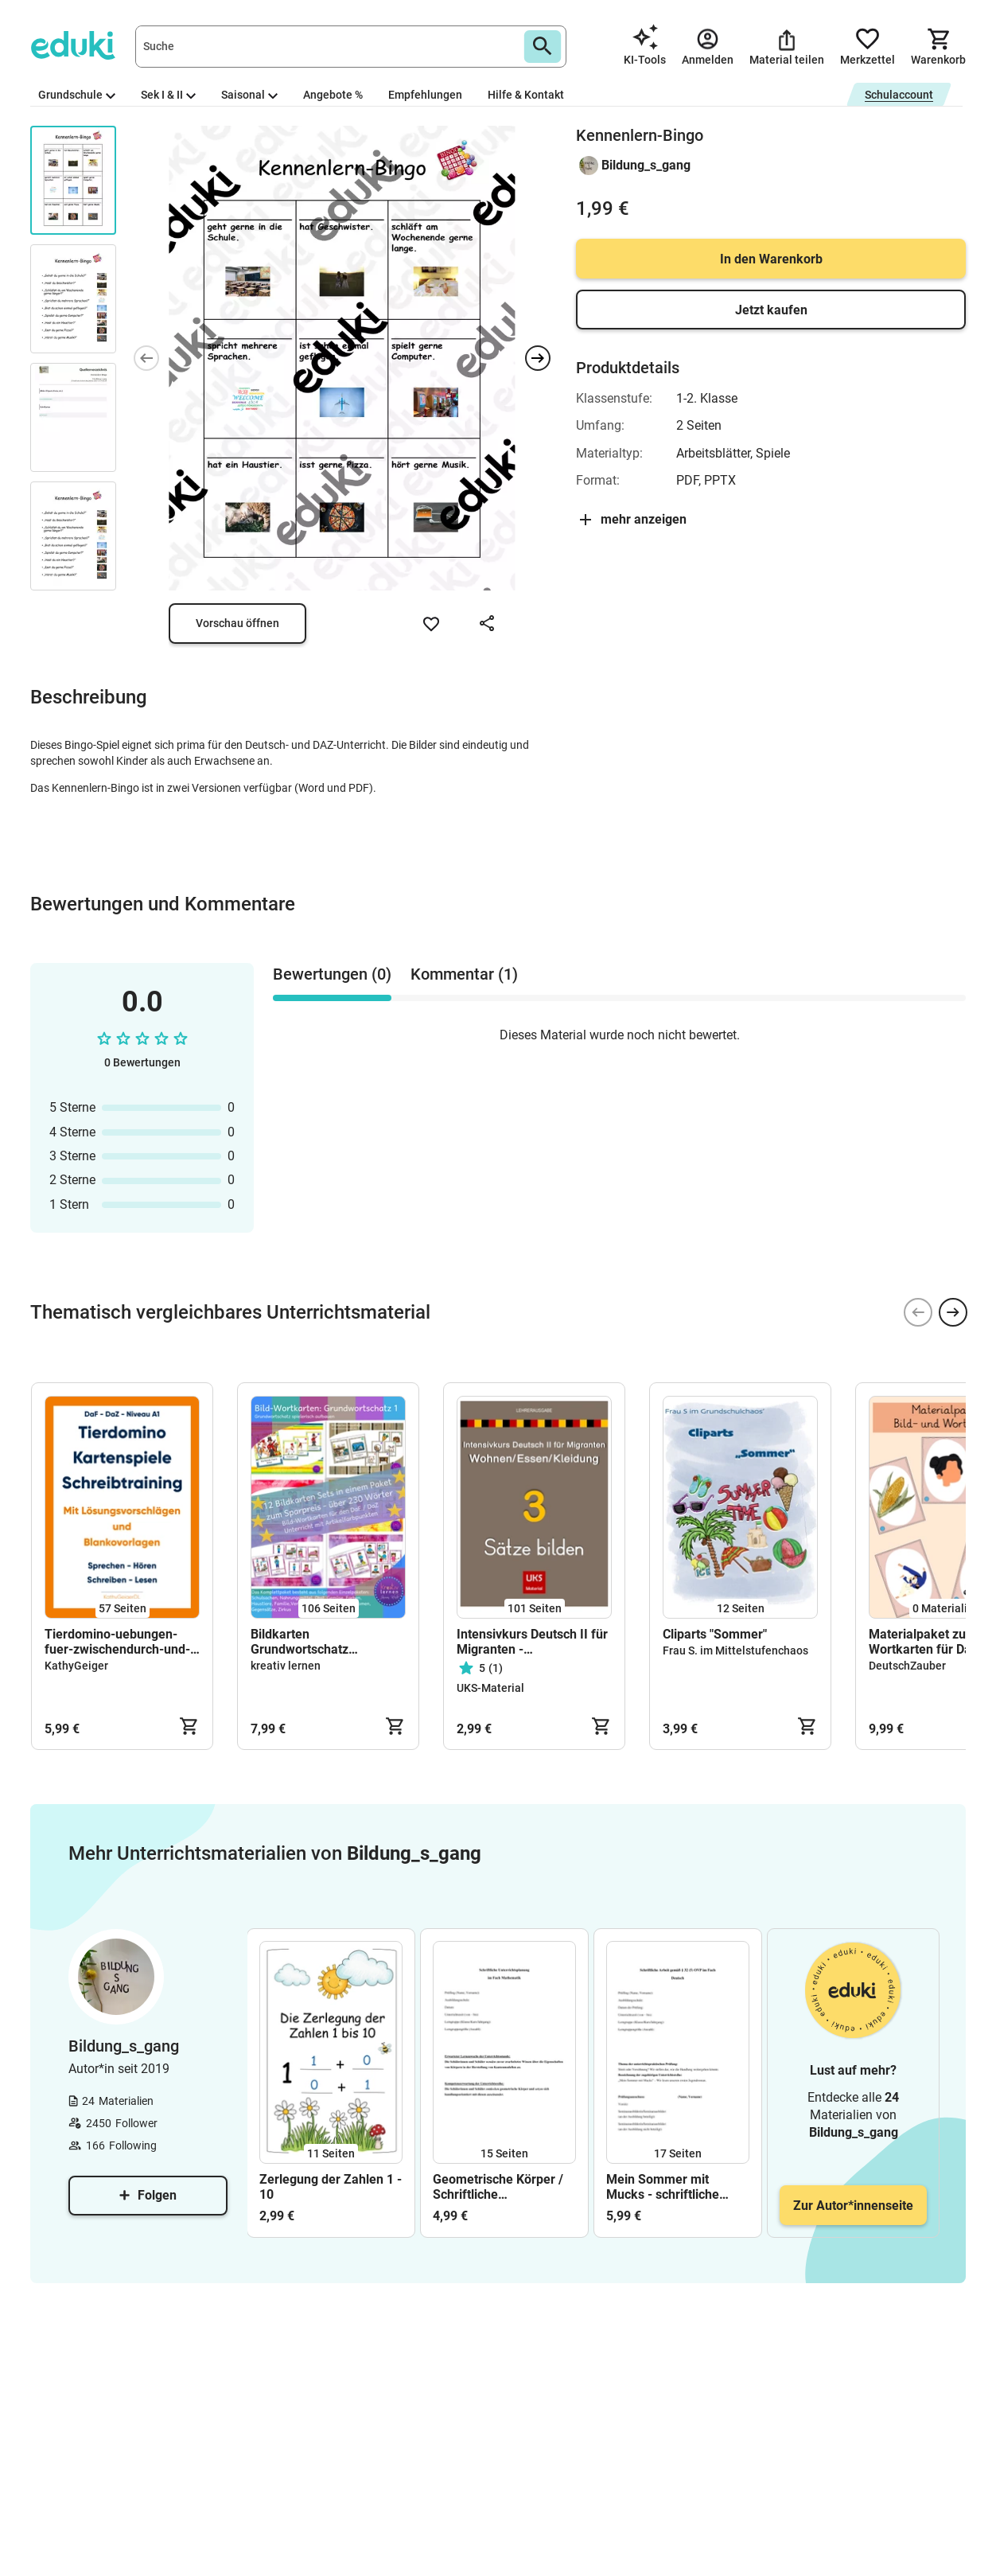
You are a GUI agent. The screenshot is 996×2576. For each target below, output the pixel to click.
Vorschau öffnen (237, 623)
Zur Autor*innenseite (853, 2205)
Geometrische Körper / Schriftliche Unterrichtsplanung (498, 2187)
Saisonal (249, 94)
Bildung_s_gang (646, 165)
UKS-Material (490, 1688)
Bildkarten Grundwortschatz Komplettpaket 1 (299, 1642)
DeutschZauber (907, 1665)
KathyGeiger (76, 1665)
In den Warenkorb (771, 259)
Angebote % (333, 94)
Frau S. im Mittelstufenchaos (735, 1650)
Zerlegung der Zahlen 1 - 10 (330, 2187)
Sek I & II (168, 94)
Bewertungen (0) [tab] (332, 974)
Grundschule (76, 94)
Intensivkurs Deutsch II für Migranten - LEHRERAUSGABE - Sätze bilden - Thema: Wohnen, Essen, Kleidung (532, 1642)
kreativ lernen (286, 1665)
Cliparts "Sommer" (715, 1634)
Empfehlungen (425, 94)
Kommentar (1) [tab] (464, 974)
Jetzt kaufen (771, 310)
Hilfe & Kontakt (526, 94)
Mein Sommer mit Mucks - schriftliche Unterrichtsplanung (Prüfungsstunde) (662, 2187)
